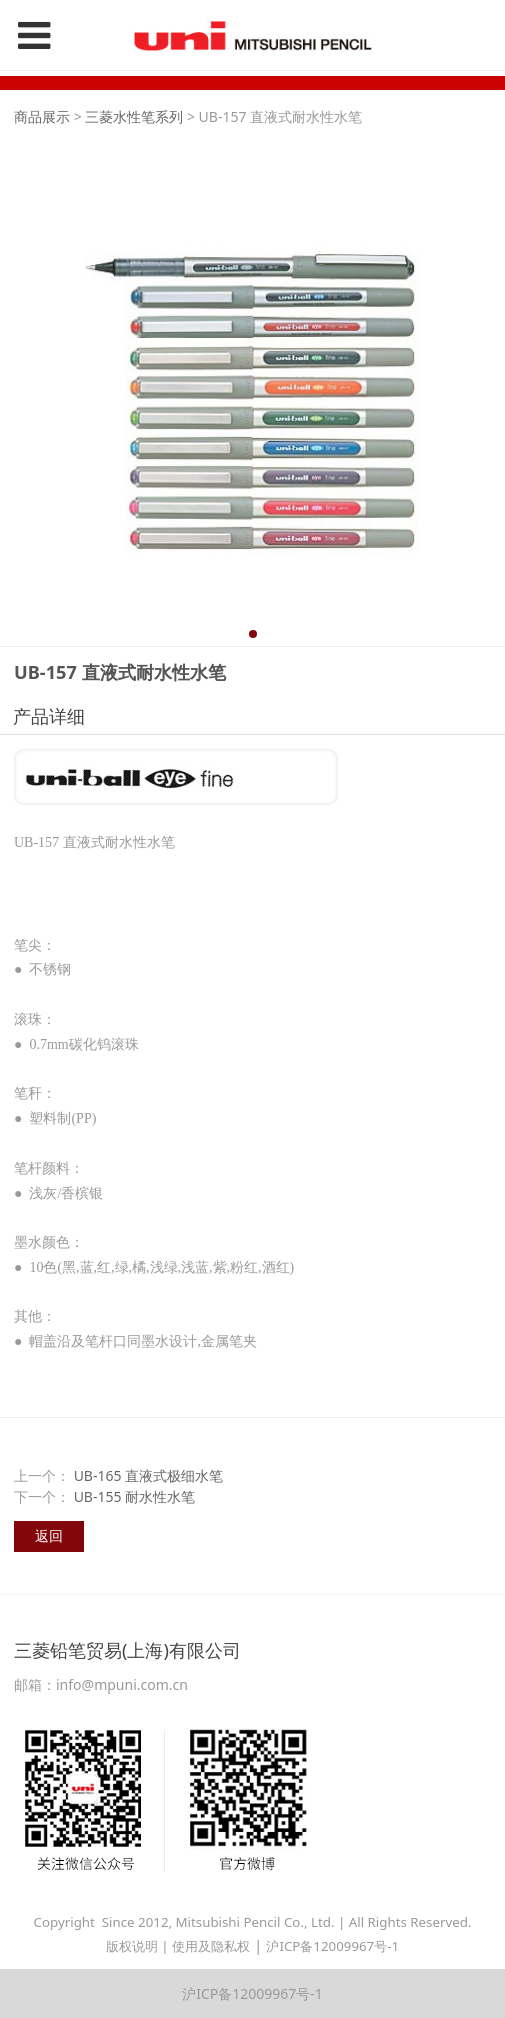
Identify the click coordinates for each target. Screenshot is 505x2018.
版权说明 (132, 1946)
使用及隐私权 (211, 1946)
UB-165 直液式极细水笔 (149, 1475)
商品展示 (42, 116)
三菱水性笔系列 (134, 116)
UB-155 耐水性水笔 (135, 1496)
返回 (49, 1535)
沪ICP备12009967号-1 (332, 1946)
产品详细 (49, 716)
